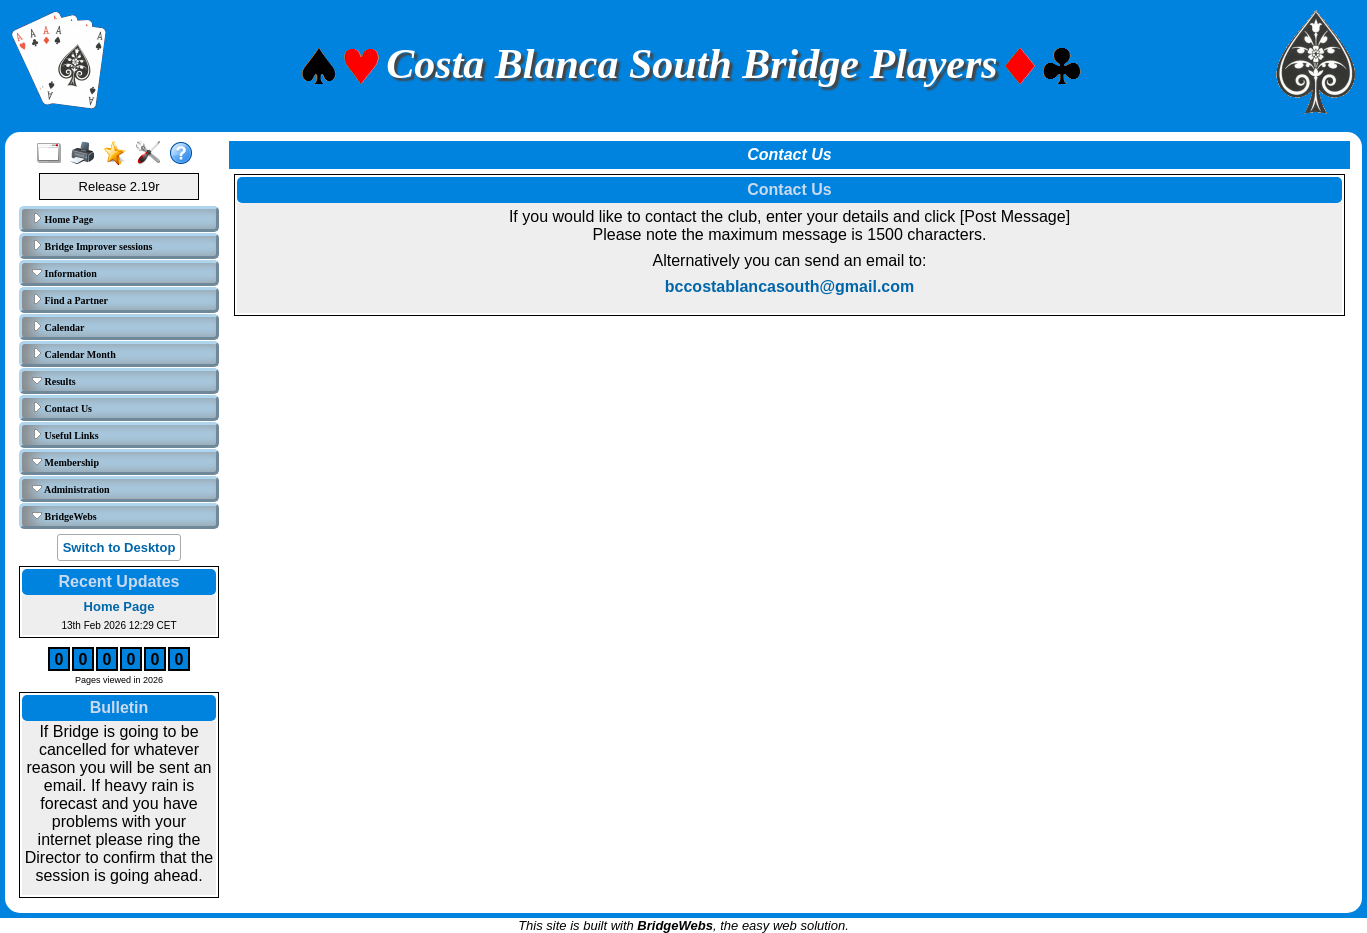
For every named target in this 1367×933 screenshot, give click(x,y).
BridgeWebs (64, 516)
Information (64, 273)
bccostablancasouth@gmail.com (789, 286)
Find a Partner (70, 300)
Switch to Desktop (119, 547)
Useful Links (65, 435)
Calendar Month (74, 354)
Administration (71, 489)
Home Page (62, 219)
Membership (65, 462)
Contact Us (62, 408)
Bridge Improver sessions (92, 246)
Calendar (58, 327)
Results (54, 381)
